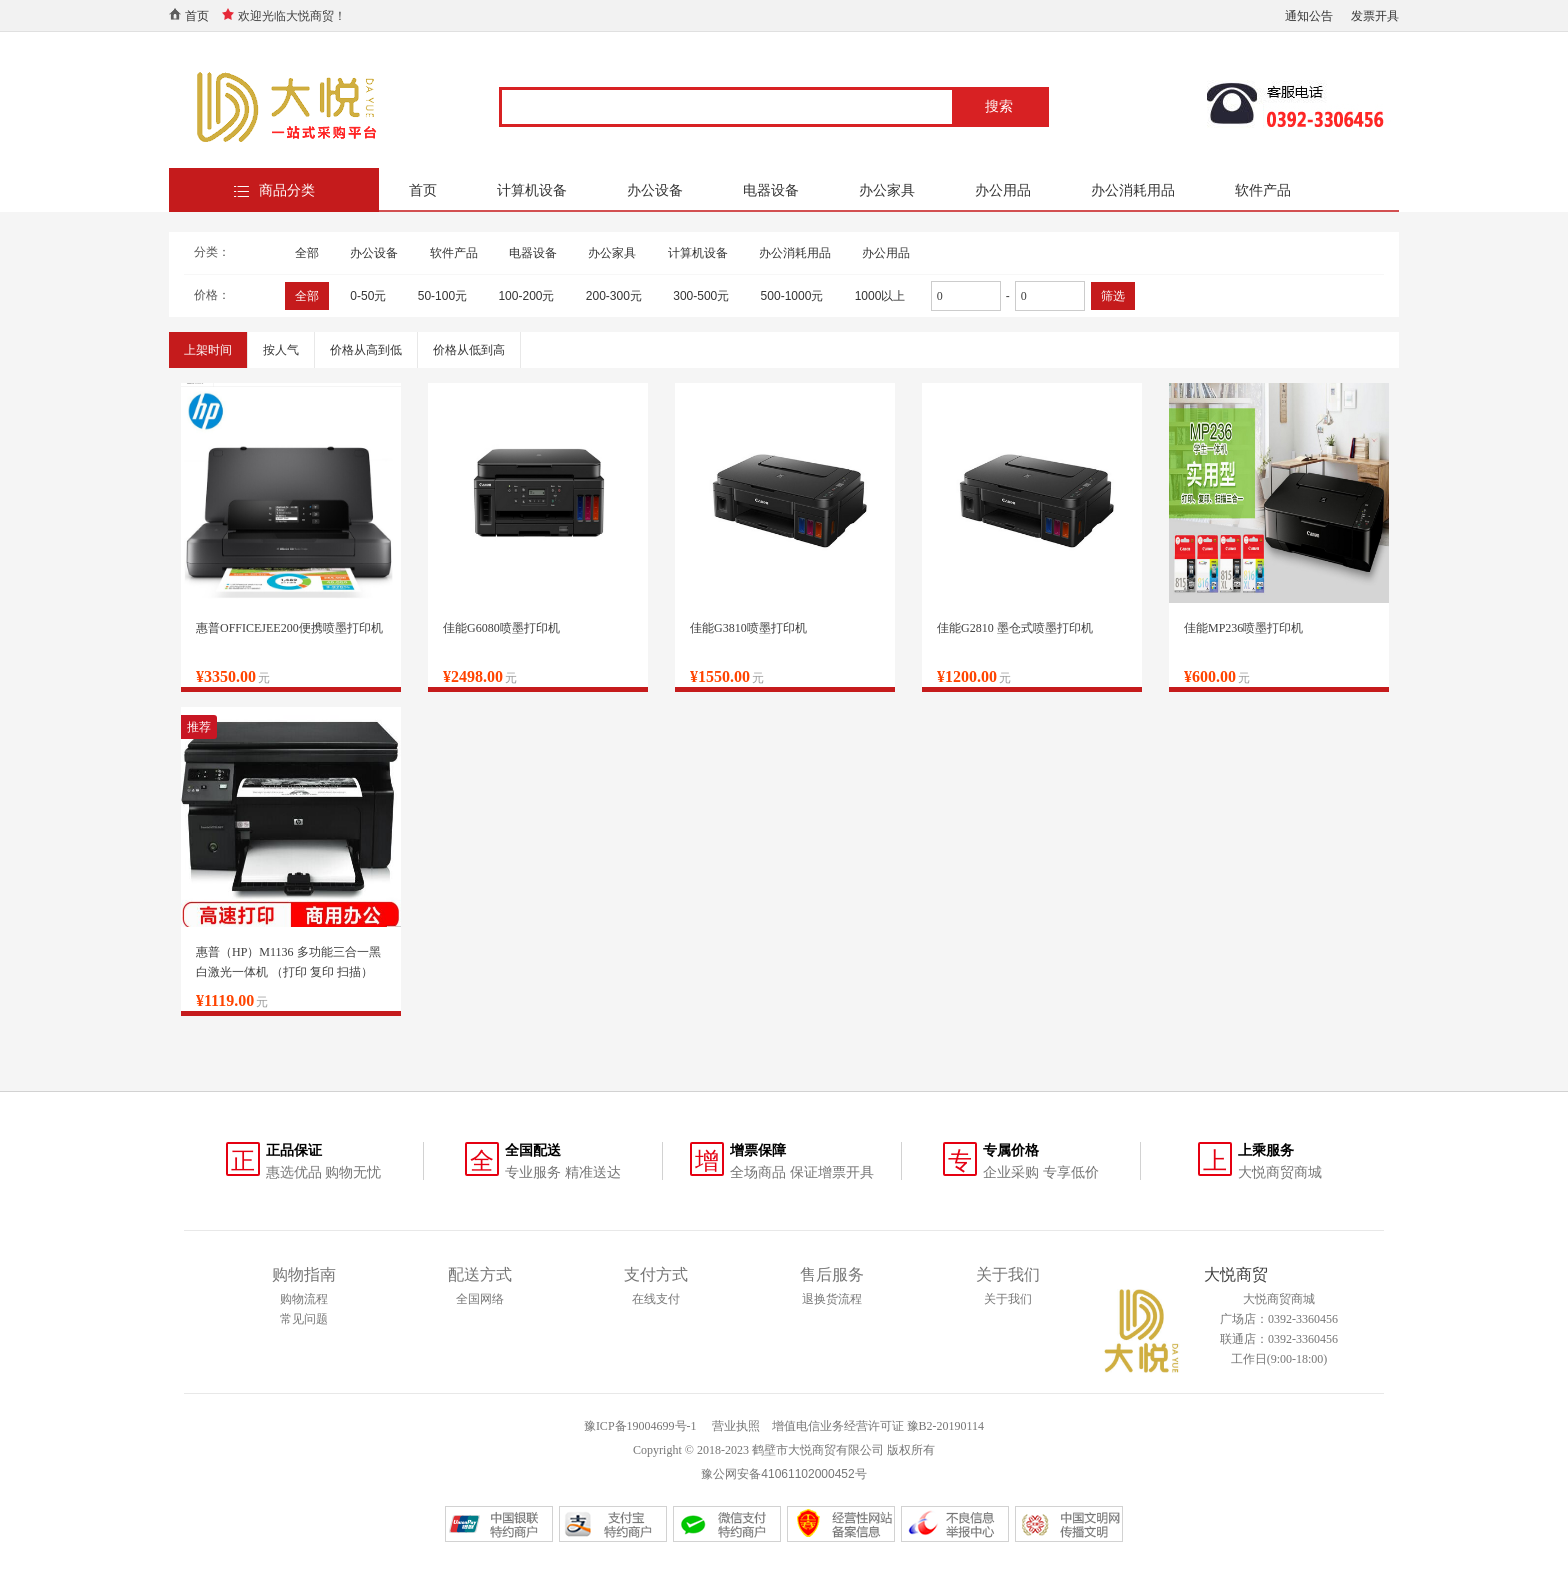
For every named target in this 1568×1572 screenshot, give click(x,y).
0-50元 (368, 296)
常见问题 (304, 1319)
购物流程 (304, 1299)
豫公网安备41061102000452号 (783, 1474)
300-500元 (701, 296)
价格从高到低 (366, 350)
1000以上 (880, 296)
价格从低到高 (469, 350)
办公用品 (1003, 190)
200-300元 (614, 296)
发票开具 (1375, 16)
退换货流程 (832, 1299)
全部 (307, 253)
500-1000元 (792, 296)
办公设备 (655, 190)
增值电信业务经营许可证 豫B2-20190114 (878, 1426)
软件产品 (1263, 190)
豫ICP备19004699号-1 (640, 1426)
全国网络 (480, 1299)
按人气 (281, 350)
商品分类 (287, 190)
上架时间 (208, 350)
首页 (197, 16)
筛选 (1113, 296)
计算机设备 (532, 190)
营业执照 (736, 1426)
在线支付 (656, 1299)
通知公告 (1309, 16)
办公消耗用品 (1133, 190)
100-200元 (526, 296)
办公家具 (887, 190)
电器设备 (771, 190)
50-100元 (442, 296)
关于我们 (1008, 1299)
